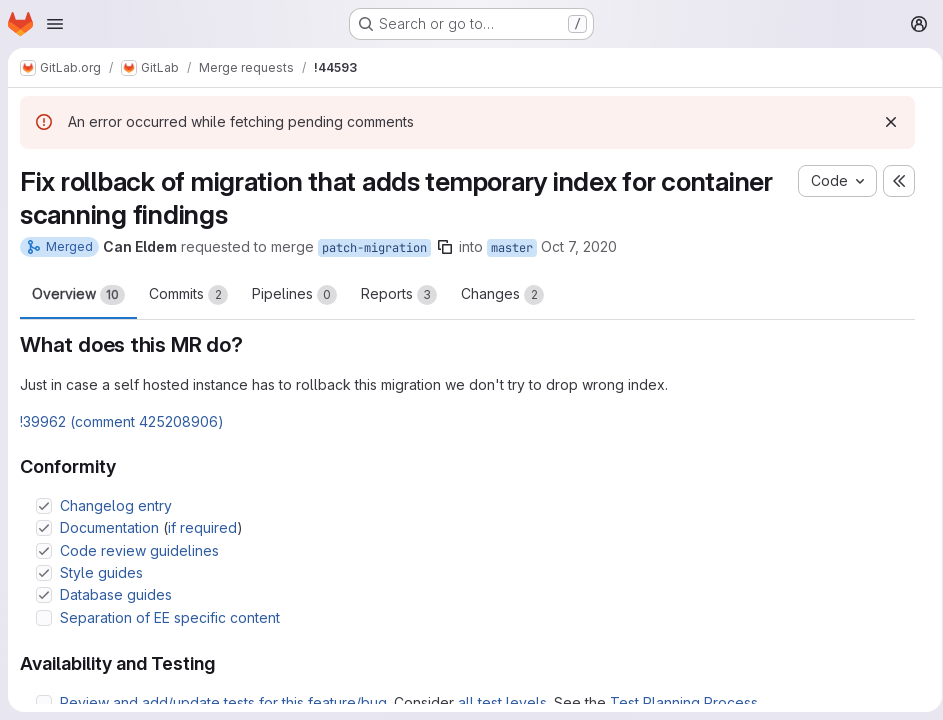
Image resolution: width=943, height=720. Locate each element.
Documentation (109, 527)
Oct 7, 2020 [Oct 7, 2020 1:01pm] (579, 246)
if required (202, 527)
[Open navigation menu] (55, 24)
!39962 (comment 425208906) (122, 421)
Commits (188, 295)
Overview (78, 295)
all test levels (502, 702)
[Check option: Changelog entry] (44, 506)
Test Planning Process (684, 702)
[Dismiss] (884, 122)
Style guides (101, 572)
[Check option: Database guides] (44, 595)
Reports (399, 295)
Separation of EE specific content (170, 617)
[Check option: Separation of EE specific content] (44, 618)
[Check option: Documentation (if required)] (44, 528)
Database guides (116, 594)
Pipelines (294, 295)
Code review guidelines (139, 550)
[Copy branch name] (445, 247)
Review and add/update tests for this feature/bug (223, 702)
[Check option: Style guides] (44, 573)
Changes (502, 295)
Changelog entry (116, 505)
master (512, 248)
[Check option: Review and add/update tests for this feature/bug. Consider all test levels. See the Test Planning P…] (44, 703)
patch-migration (374, 248)
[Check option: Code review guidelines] (44, 551)
